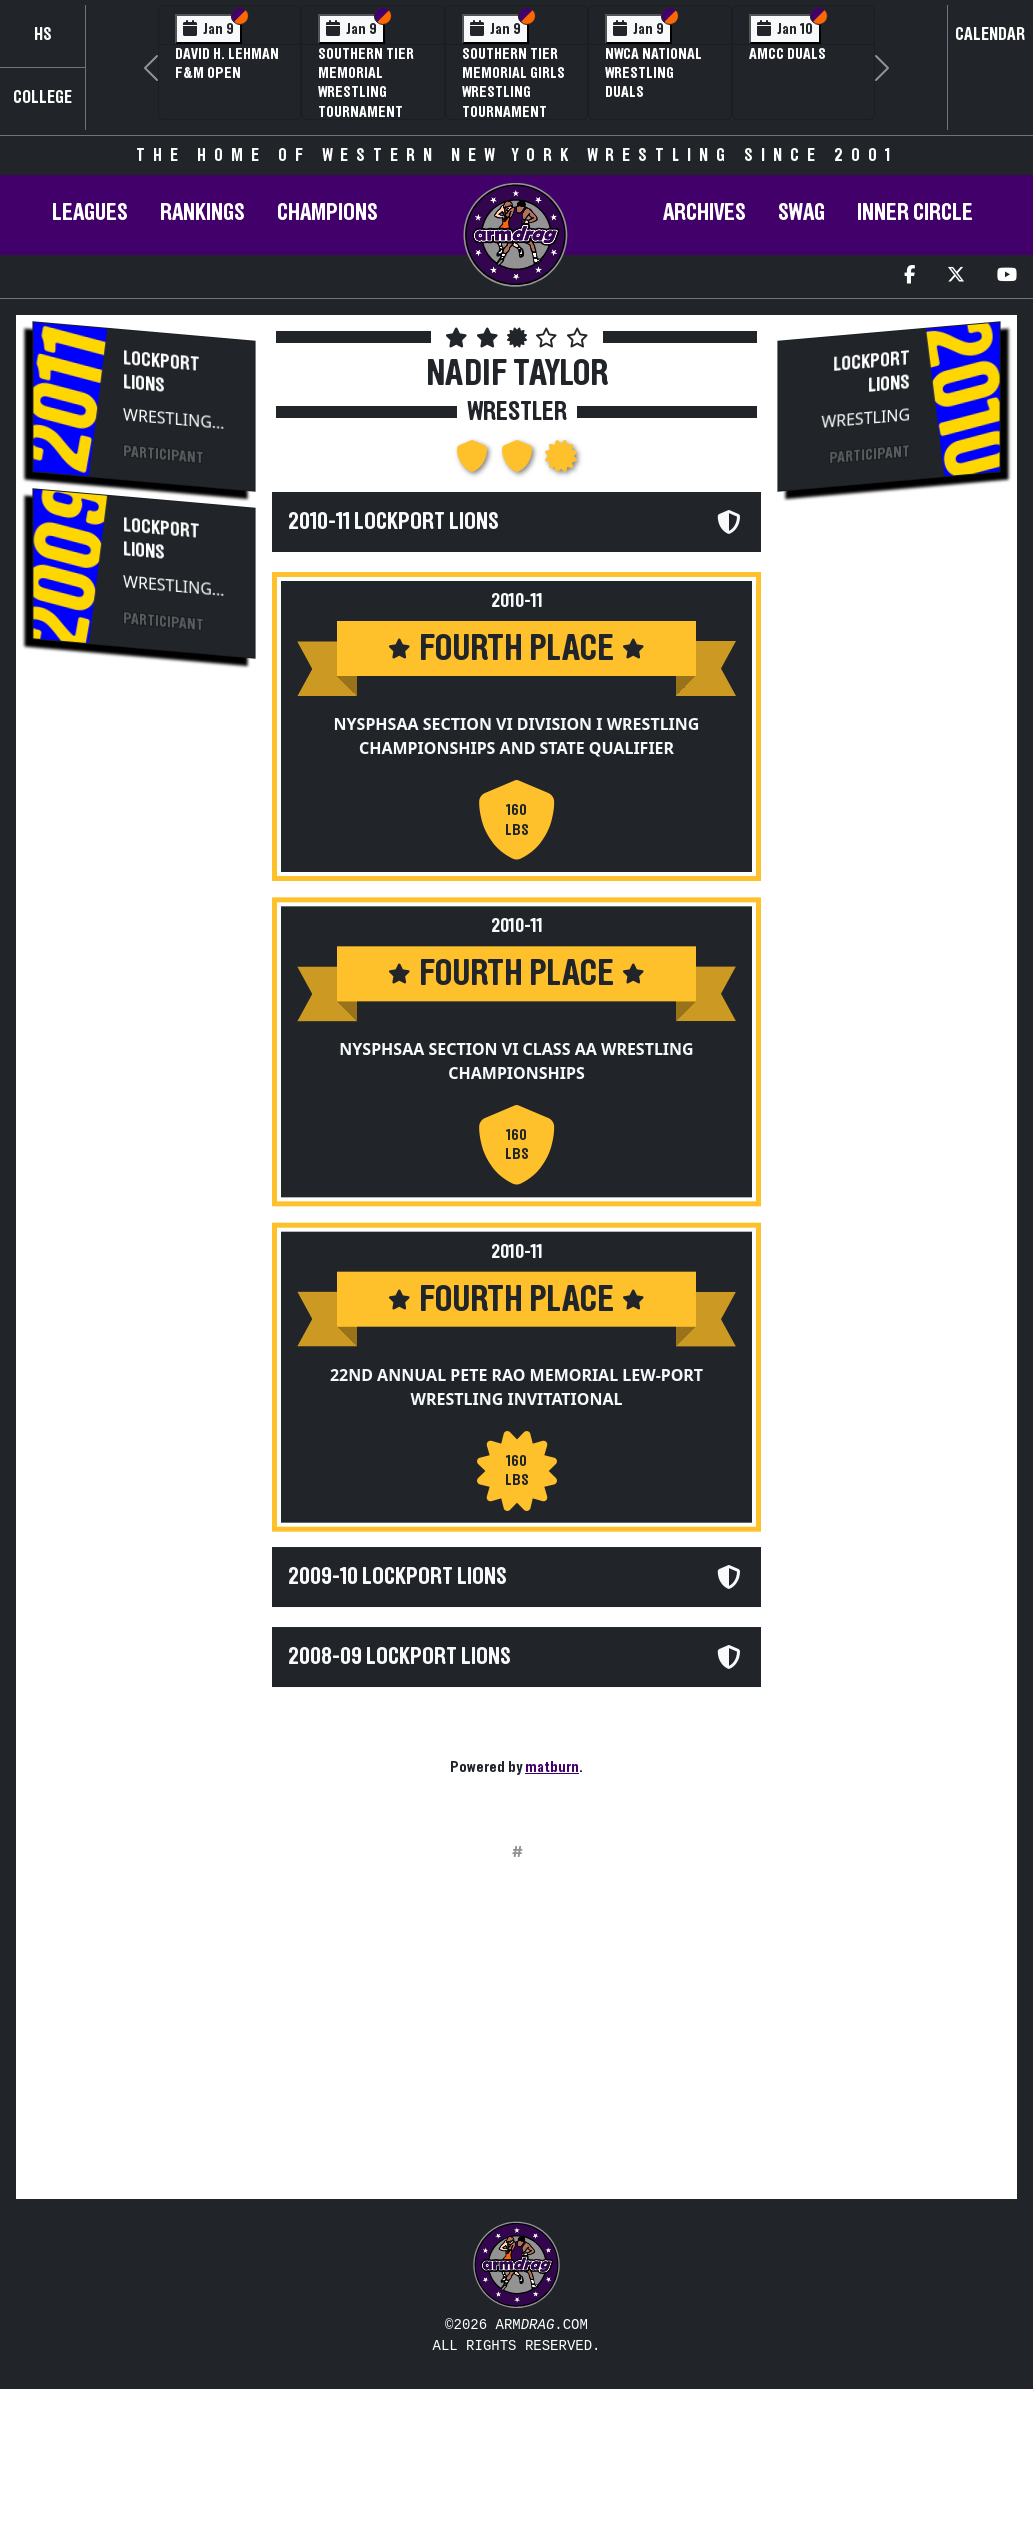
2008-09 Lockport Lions (399, 1684)
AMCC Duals (787, 54)
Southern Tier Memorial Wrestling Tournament (366, 83)
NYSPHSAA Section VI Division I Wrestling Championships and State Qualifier (517, 736)
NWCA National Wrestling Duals (653, 73)
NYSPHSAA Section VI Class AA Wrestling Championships (516, 1070)
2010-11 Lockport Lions (393, 522)
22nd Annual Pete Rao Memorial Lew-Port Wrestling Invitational (516, 1404)
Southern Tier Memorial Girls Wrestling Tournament (513, 83)
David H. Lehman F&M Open (227, 63)
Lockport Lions (161, 372)
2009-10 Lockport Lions (397, 1604)
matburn (552, 1767)
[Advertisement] (144, 1013)
